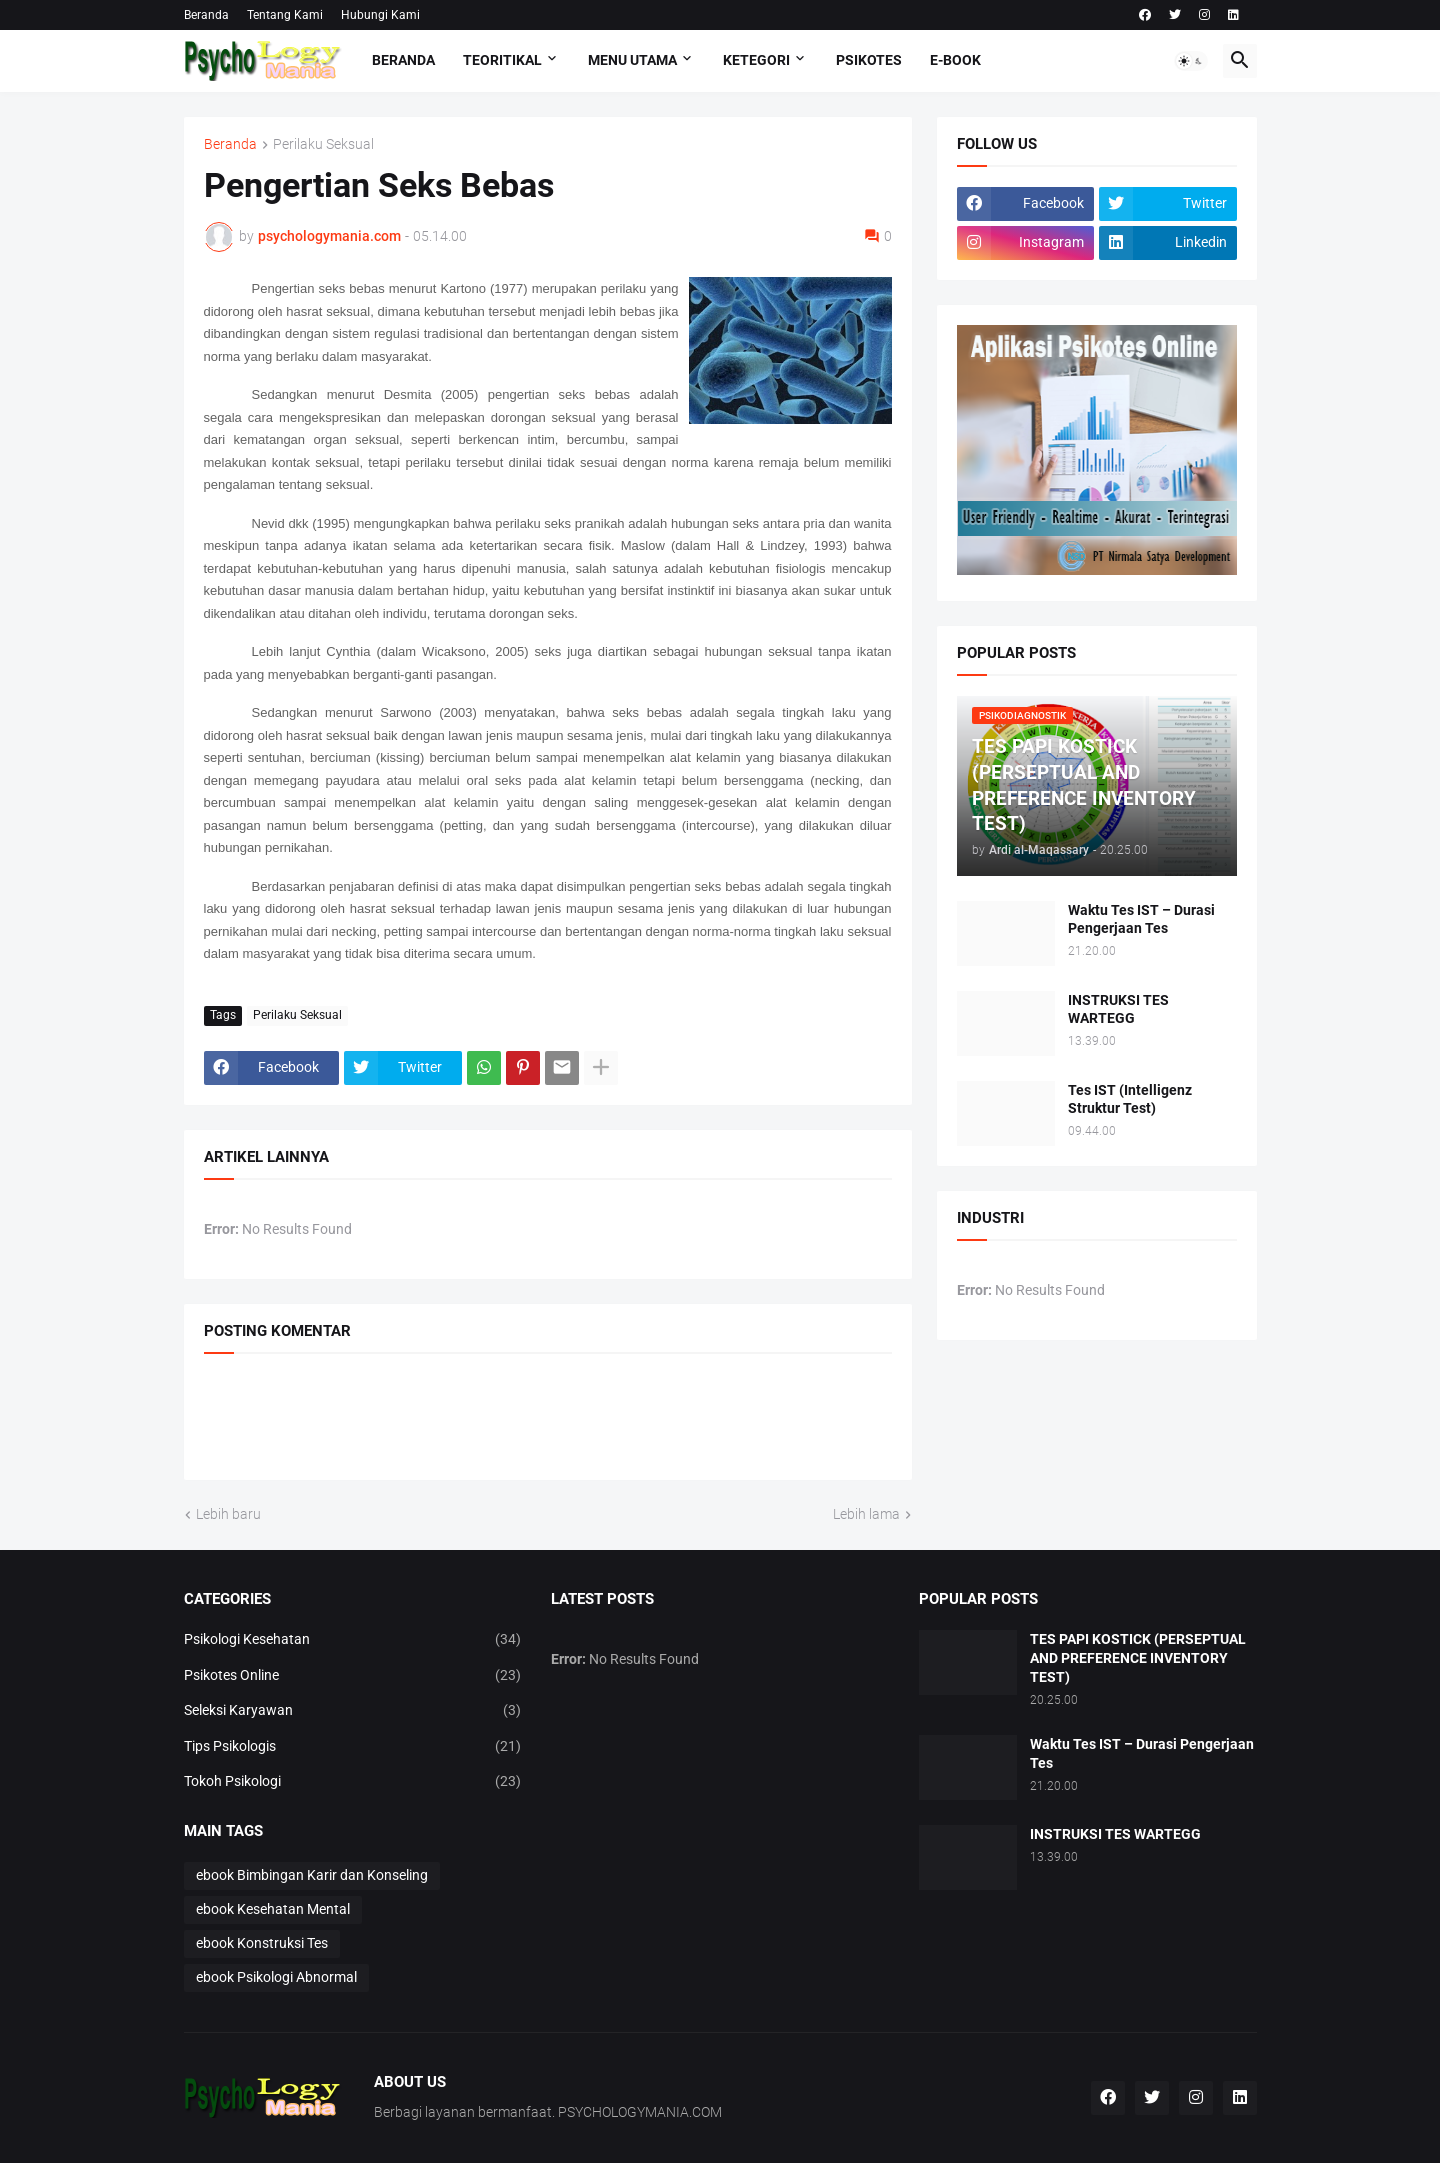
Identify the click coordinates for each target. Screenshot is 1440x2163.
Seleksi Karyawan (353, 1711)
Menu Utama (632, 60)
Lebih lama (866, 1514)
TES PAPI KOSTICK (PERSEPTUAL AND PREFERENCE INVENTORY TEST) (1138, 1658)
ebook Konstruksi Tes (262, 1943)
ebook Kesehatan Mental (273, 1909)
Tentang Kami (285, 15)
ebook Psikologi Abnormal (276, 1977)
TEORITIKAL (502, 60)
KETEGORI (756, 60)
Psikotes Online (353, 1676)
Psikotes (869, 60)
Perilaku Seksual (323, 144)
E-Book (955, 60)
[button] (1191, 61)
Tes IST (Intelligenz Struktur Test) (1130, 1099)
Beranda (206, 15)
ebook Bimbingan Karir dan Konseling (312, 1875)
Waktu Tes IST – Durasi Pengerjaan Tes (1141, 919)
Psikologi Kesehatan (353, 1640)
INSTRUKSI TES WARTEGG (1118, 1009)
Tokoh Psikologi (353, 1782)
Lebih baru (228, 1514)
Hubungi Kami (380, 15)
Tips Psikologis (353, 1747)
